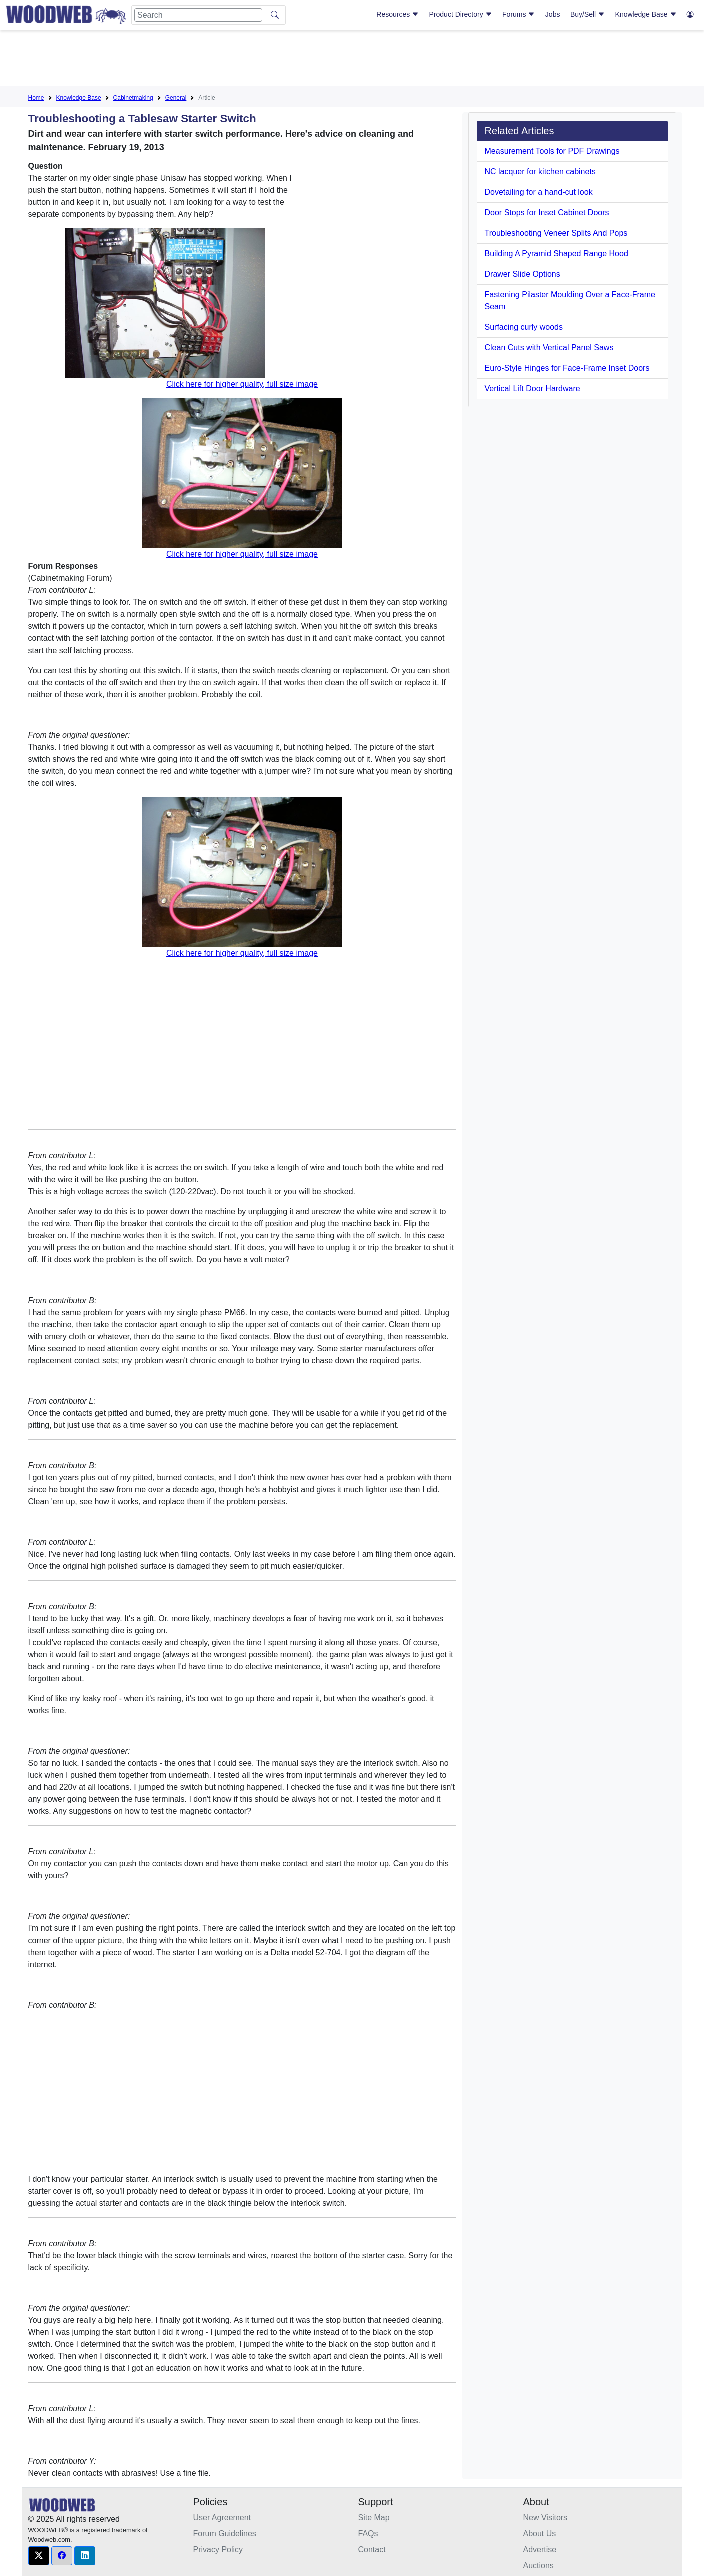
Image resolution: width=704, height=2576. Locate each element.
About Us (539, 2533)
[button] (38, 2555)
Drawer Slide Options (522, 274)
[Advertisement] (352, 59)
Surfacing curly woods (524, 327)
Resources (397, 14)
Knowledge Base (646, 14)
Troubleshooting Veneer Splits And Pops (556, 233)
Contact (372, 2549)
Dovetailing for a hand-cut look (539, 192)
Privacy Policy (218, 2549)
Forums (518, 14)
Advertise (540, 2549)
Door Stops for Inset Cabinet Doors (547, 212)
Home (36, 97)
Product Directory (460, 14)
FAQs (368, 2533)
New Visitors (545, 2517)
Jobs (552, 14)
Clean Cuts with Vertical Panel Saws (549, 347)
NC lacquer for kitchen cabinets (540, 171)
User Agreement (222, 2517)
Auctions (538, 2565)
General (176, 97)
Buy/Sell (587, 14)
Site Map (374, 2517)
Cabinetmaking (133, 97)
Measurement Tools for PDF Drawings (552, 151)
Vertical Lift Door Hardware (532, 388)
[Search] (198, 15)
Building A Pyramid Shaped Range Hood (556, 253)
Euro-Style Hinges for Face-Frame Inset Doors (567, 368)
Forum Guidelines (224, 2533)
